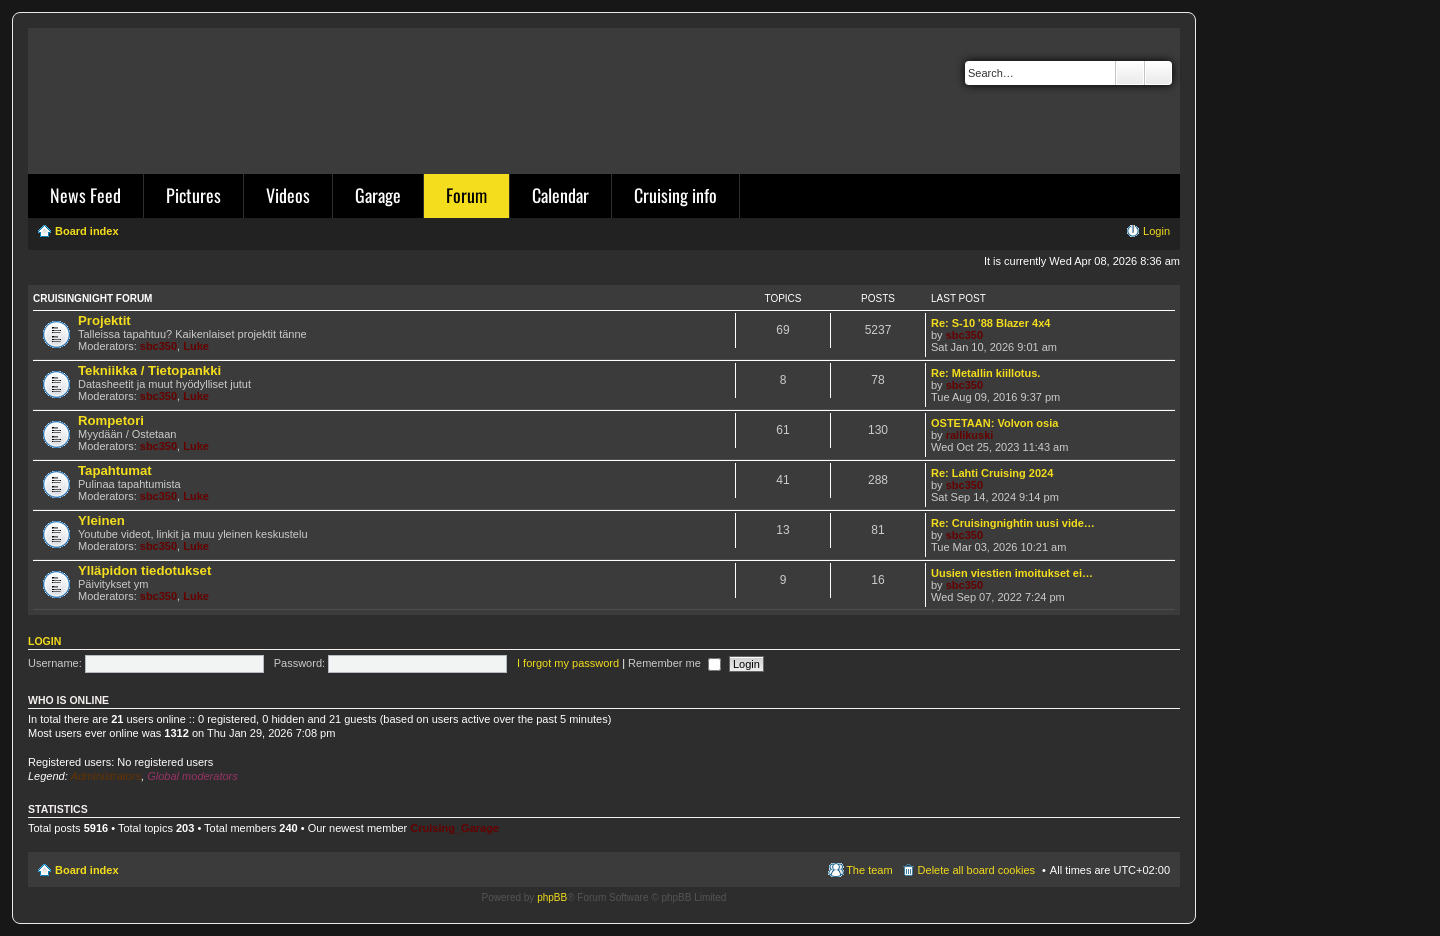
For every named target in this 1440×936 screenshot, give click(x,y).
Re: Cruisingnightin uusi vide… (1013, 523)
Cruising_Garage (454, 828)
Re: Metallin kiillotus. (985, 373)
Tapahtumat (115, 470)
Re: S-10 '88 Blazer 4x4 (990, 323)
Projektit (104, 320)
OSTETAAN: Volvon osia (994, 423)
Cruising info (675, 195)
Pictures (193, 195)
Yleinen (101, 520)
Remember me (674, 663)
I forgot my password (568, 663)
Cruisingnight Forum (92, 298)
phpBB (552, 897)
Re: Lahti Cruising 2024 (992, 473)
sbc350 (158, 346)
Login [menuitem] (1156, 231)
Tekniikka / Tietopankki (149, 370)
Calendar (560, 195)
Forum (466, 195)
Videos (288, 195)
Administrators (106, 776)
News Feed (85, 195)
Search (1130, 73)
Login (44, 641)
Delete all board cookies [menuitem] (976, 870)
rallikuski (970, 435)
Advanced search (1158, 73)
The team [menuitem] (869, 870)
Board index (87, 870)
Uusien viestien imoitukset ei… (1012, 573)
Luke (196, 346)
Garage (378, 195)
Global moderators (192, 776)
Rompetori (111, 420)
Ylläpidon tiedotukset (144, 570)
